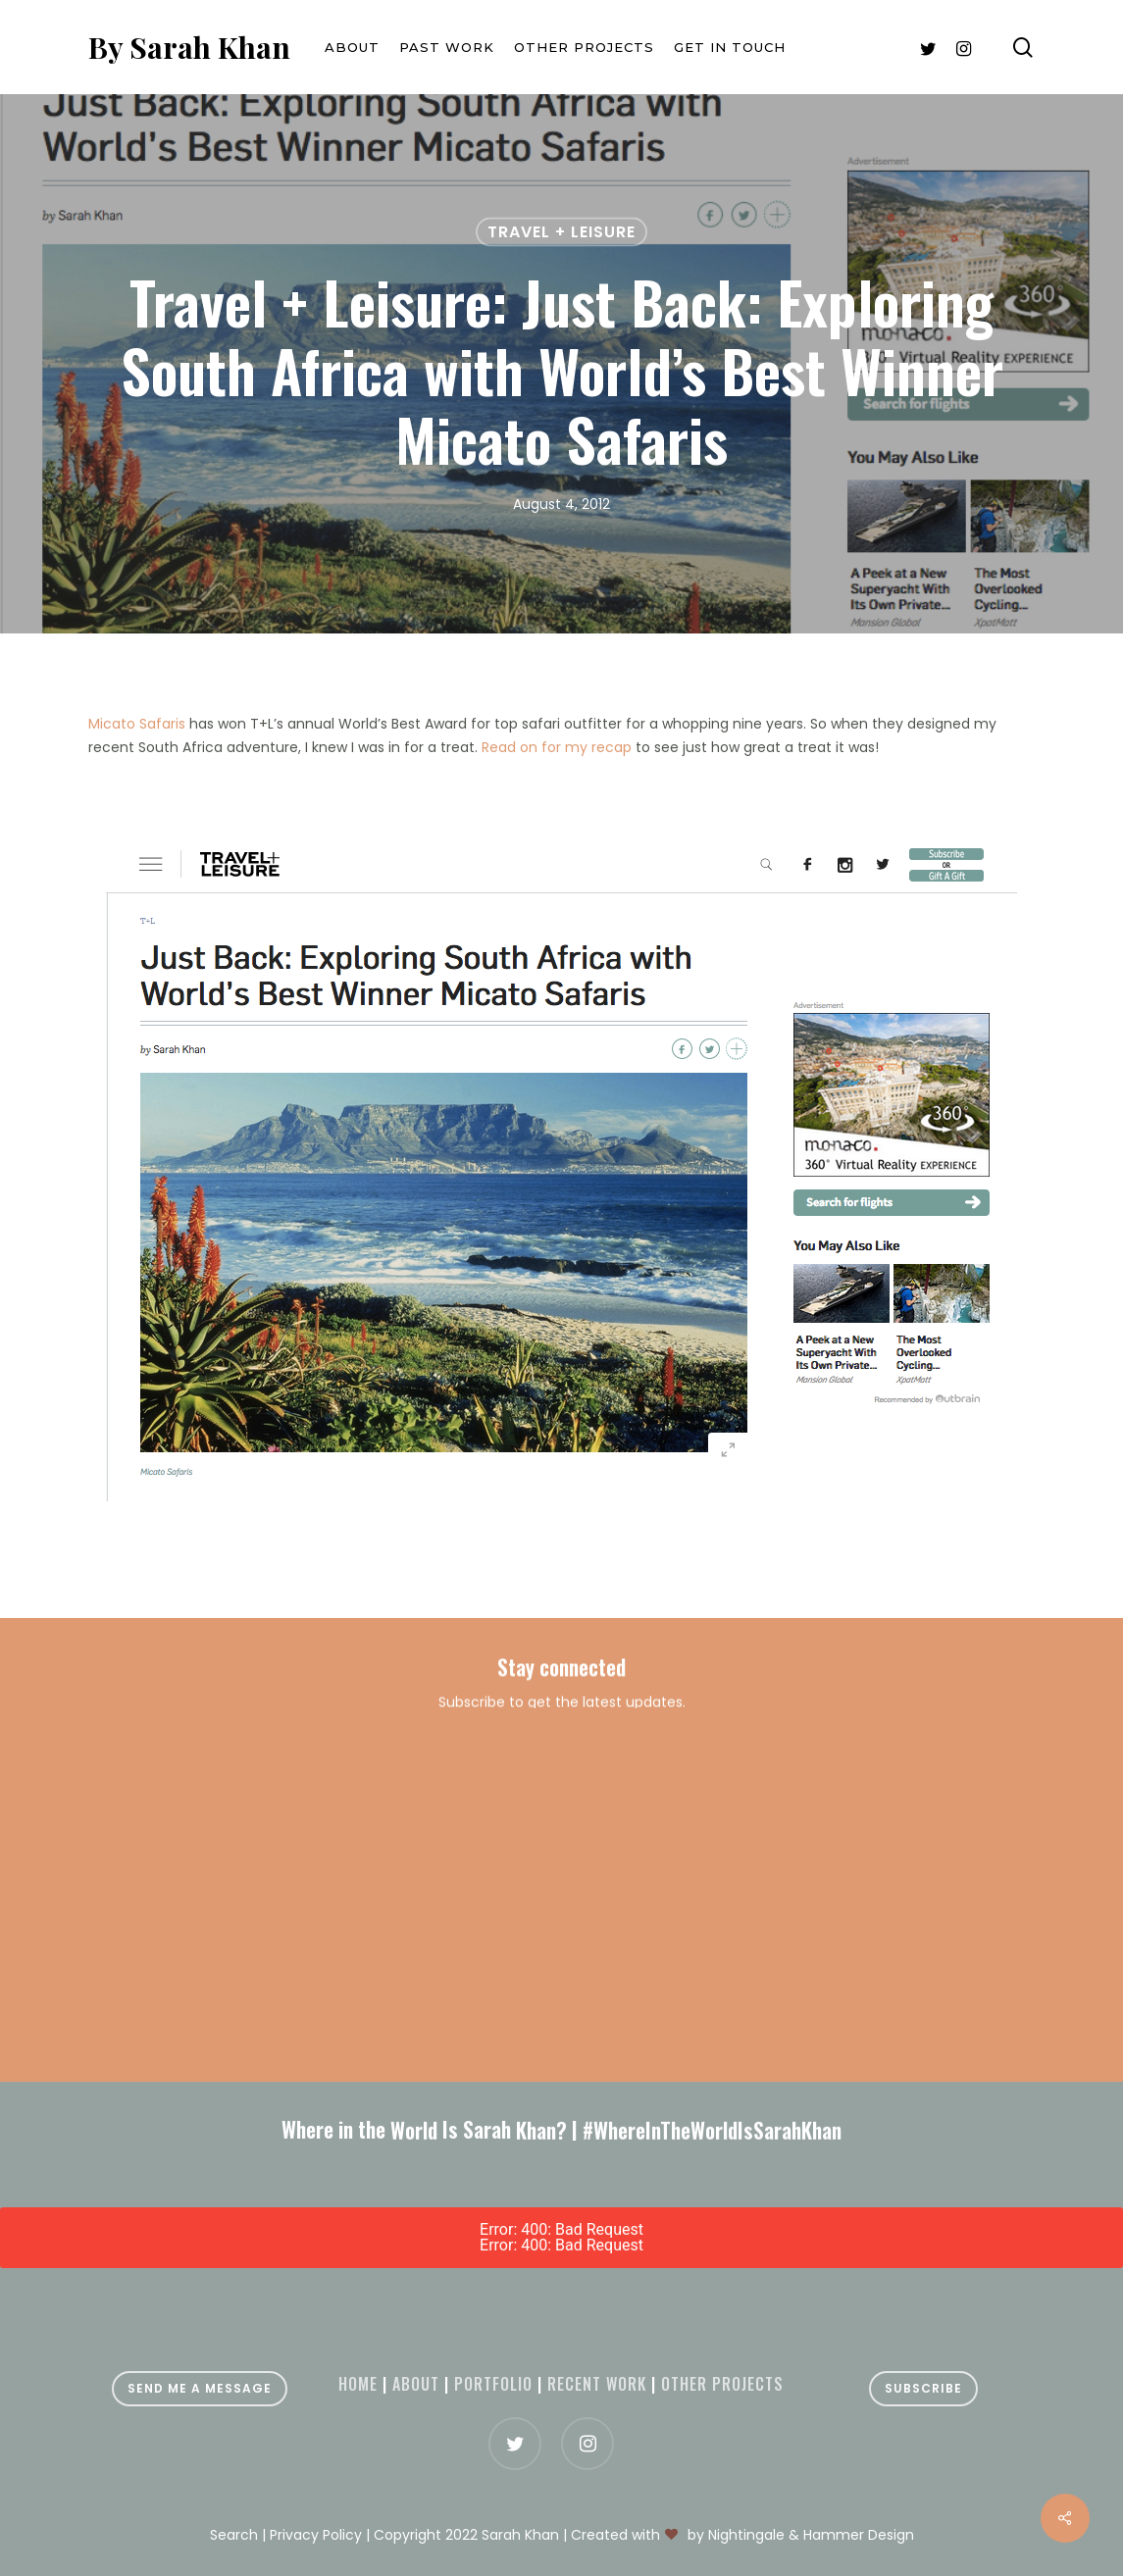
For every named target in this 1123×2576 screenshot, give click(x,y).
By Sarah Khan (189, 47)
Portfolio (493, 2384)
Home (358, 2384)
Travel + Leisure (561, 232)
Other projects (722, 2384)
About (415, 2384)
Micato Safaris (136, 723)
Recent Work (596, 2384)
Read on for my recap (557, 747)
